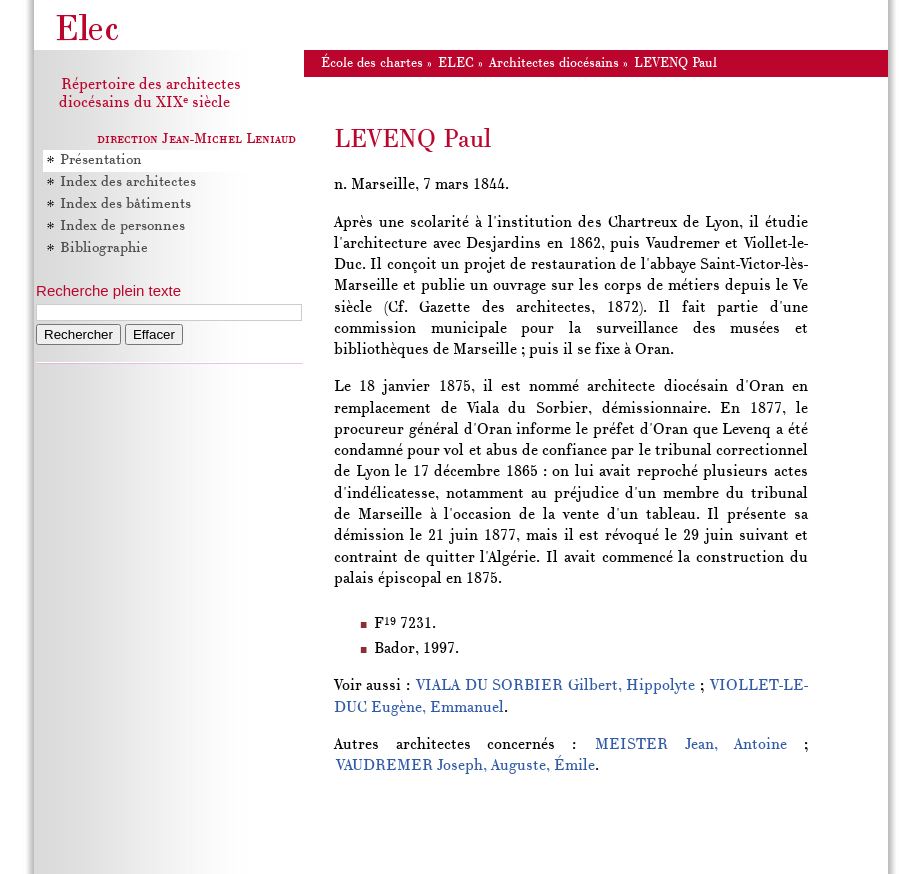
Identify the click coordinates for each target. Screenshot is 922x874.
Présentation (101, 160)
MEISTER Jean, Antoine (691, 745)
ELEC (456, 63)
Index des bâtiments (125, 204)
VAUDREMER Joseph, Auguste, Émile (465, 766)
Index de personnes (122, 226)
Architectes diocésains (554, 63)
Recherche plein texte (108, 290)
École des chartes (372, 63)
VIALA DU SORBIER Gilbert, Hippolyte (555, 686)
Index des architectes (128, 182)
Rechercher (78, 334)
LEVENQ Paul (675, 63)
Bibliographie (104, 248)
